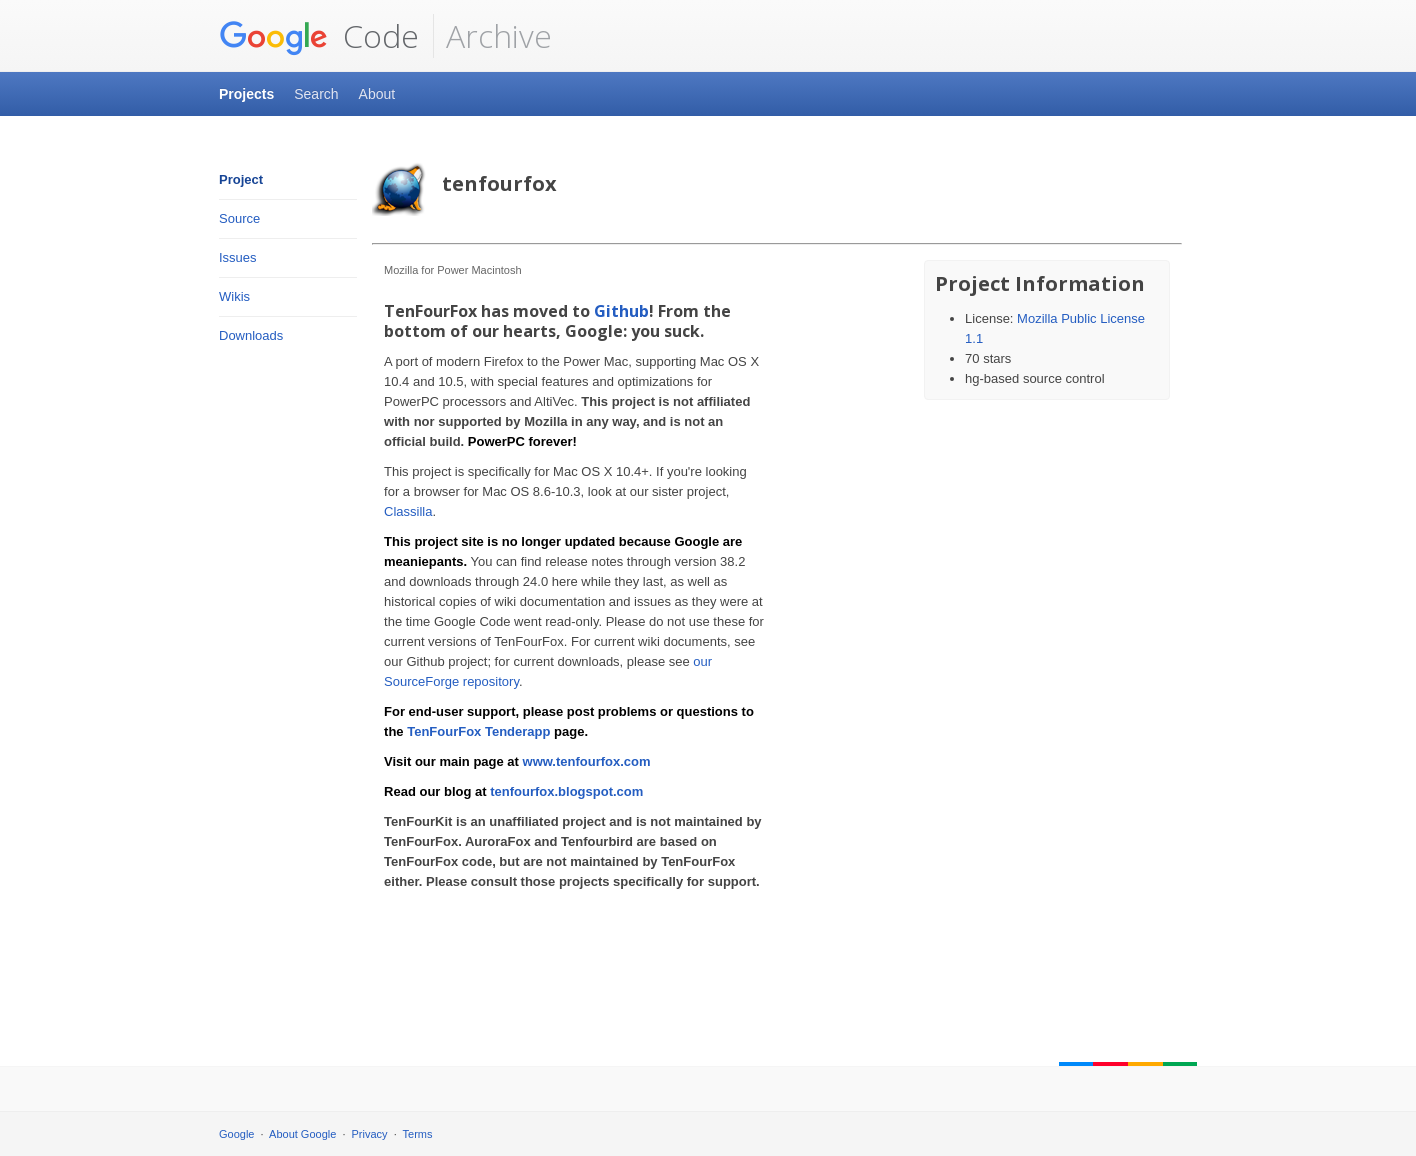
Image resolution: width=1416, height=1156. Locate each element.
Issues (238, 257)
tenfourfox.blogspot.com (566, 791)
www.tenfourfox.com (587, 761)
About (377, 94)
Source (239, 218)
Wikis (234, 296)
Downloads (251, 335)
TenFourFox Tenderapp (478, 731)
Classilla (408, 511)
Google (236, 1134)
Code (319, 36)
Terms (418, 1134)
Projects (246, 94)
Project (241, 179)
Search (316, 94)
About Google (302, 1134)
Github (621, 311)
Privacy (370, 1134)
